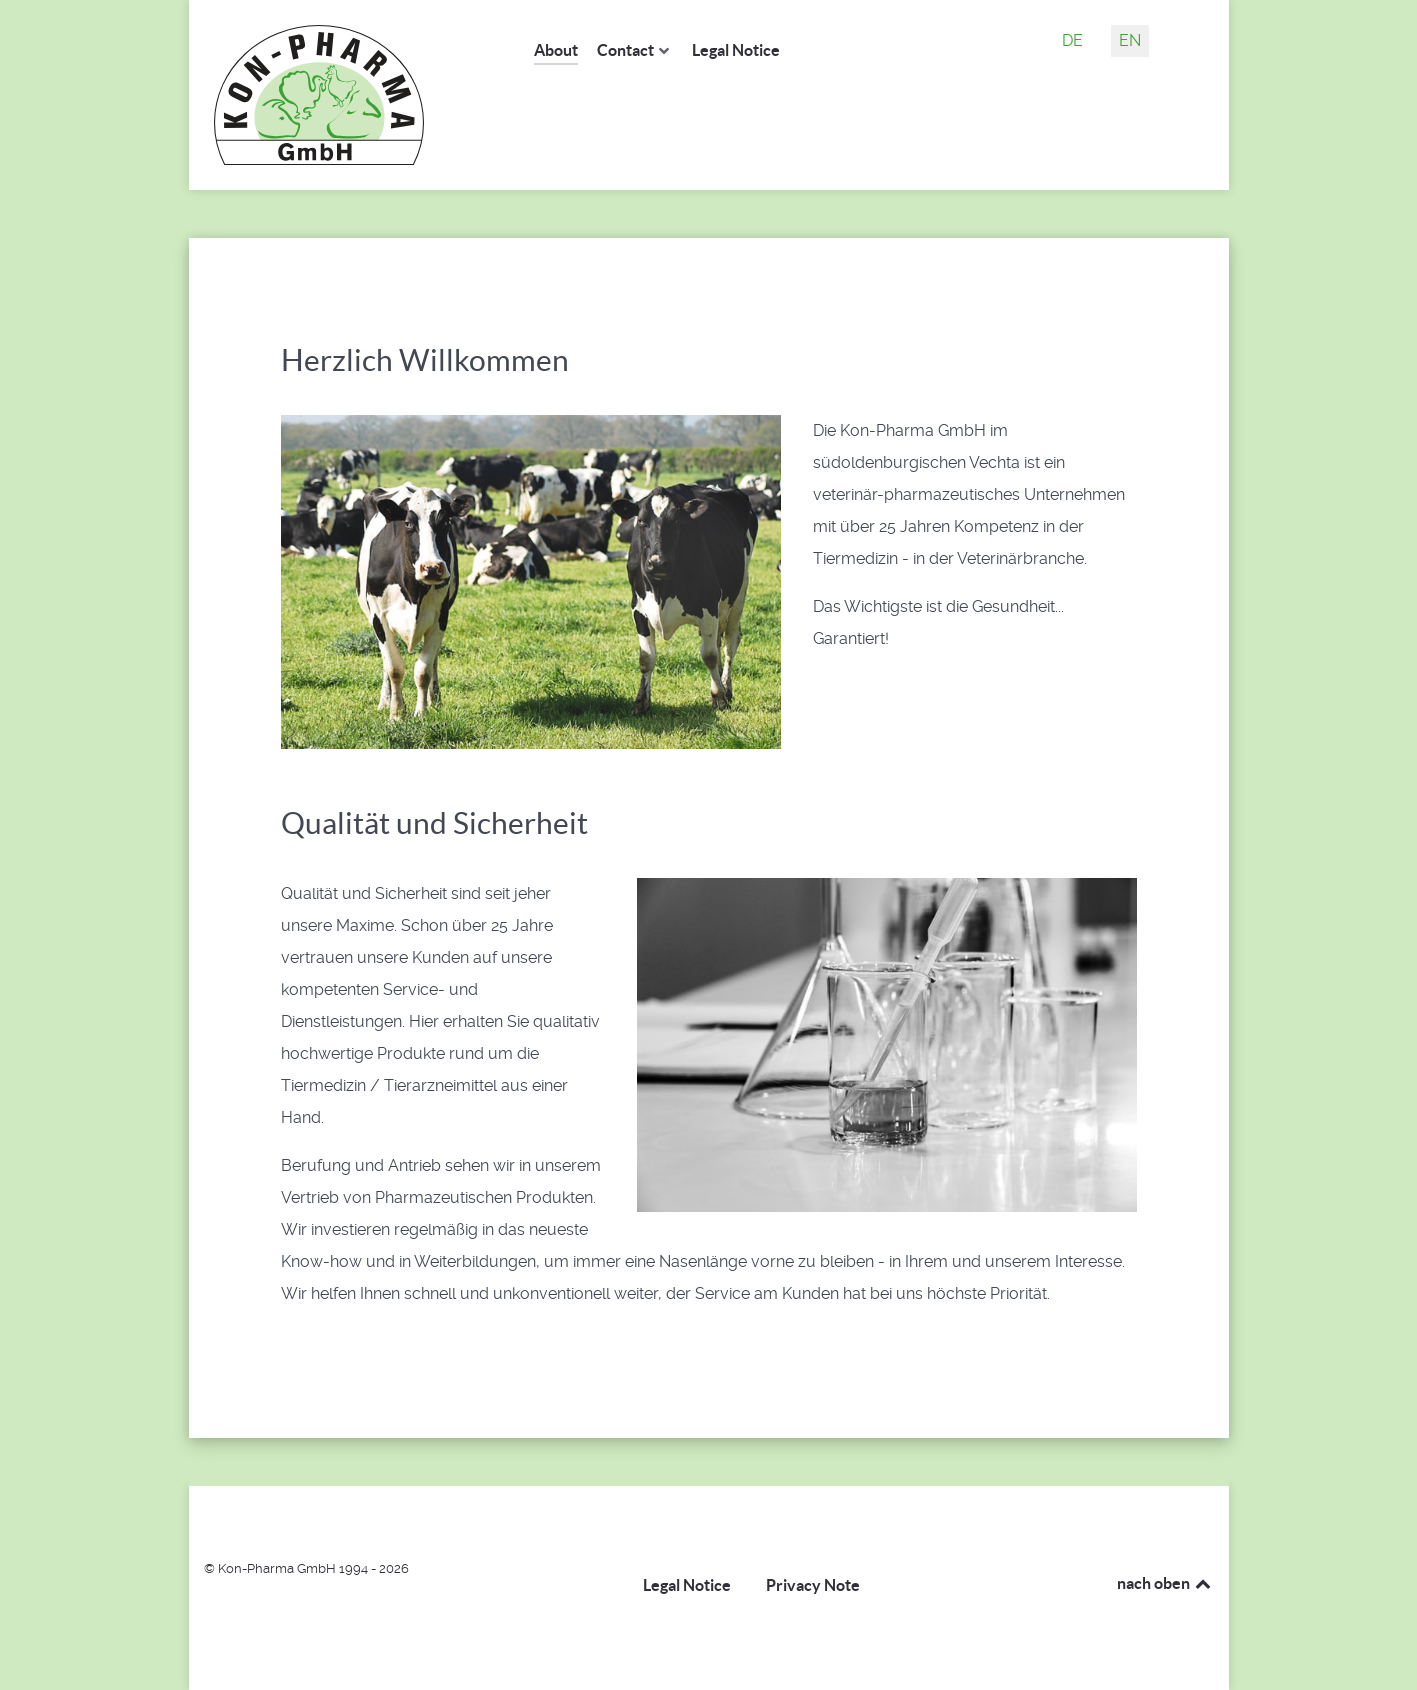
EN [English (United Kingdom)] (1130, 40)
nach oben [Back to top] (1165, 1583)
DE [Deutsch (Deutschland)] (1072, 40)
